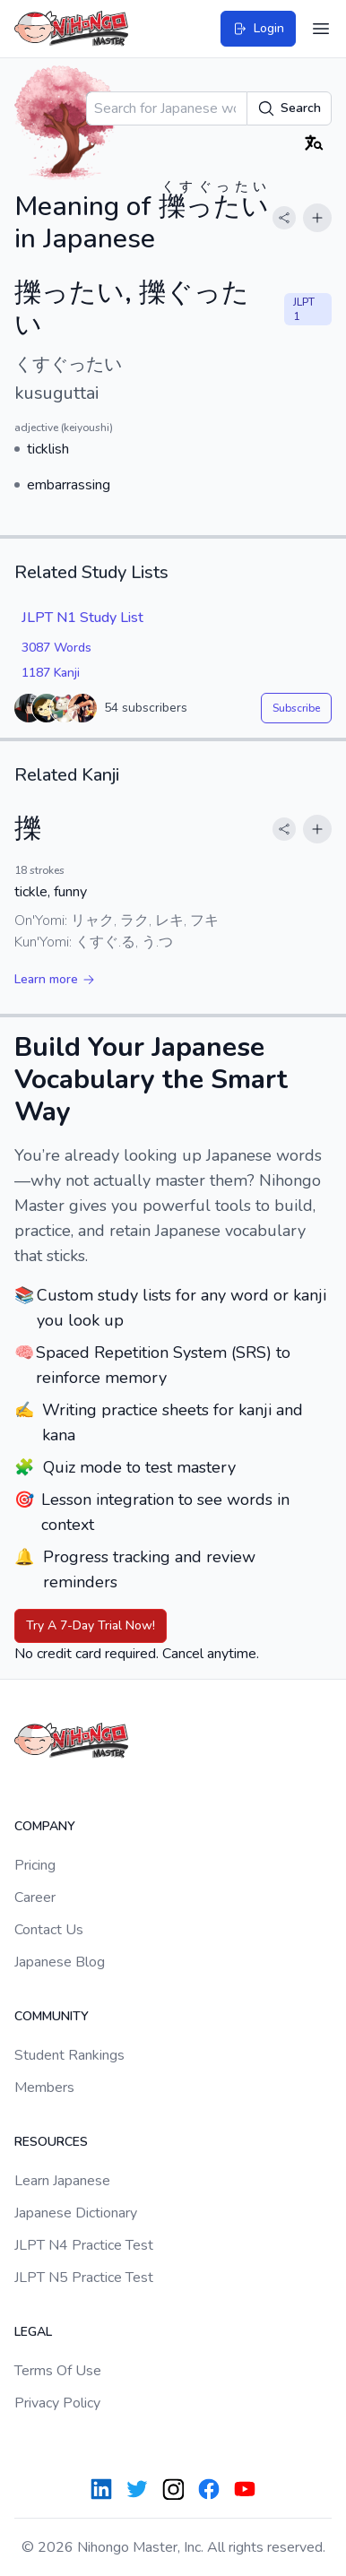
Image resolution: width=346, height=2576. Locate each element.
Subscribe (296, 708)
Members (44, 2087)
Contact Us (48, 1930)
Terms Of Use (57, 2371)
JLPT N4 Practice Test (83, 2245)
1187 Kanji (51, 672)
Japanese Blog (59, 1962)
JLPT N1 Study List (82, 617)
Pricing (35, 1865)
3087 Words (56, 647)
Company (44, 1826)
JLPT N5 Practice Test (83, 2277)
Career (35, 1897)
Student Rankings (69, 2055)
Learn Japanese (62, 2181)
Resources (51, 2141)
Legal (33, 2331)
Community (51, 2016)
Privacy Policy (57, 2403)
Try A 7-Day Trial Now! (90, 1625)
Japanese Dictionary (75, 2213)
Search (289, 108)
